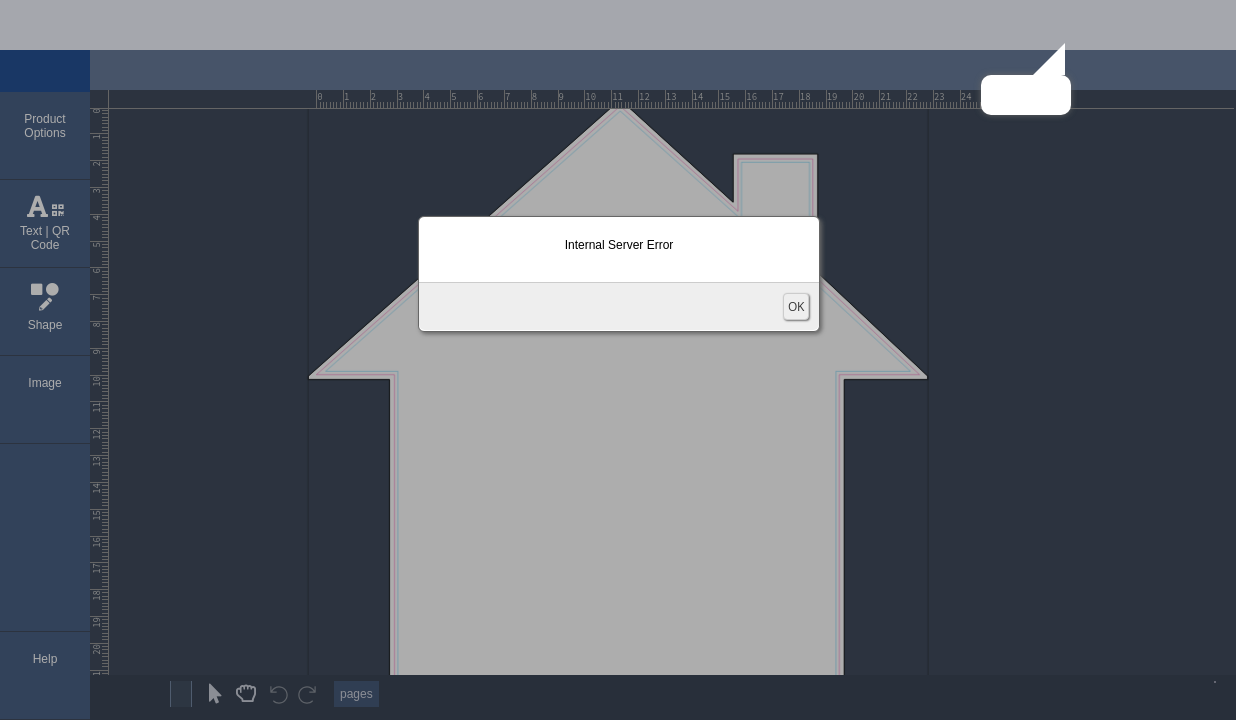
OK (796, 306)
